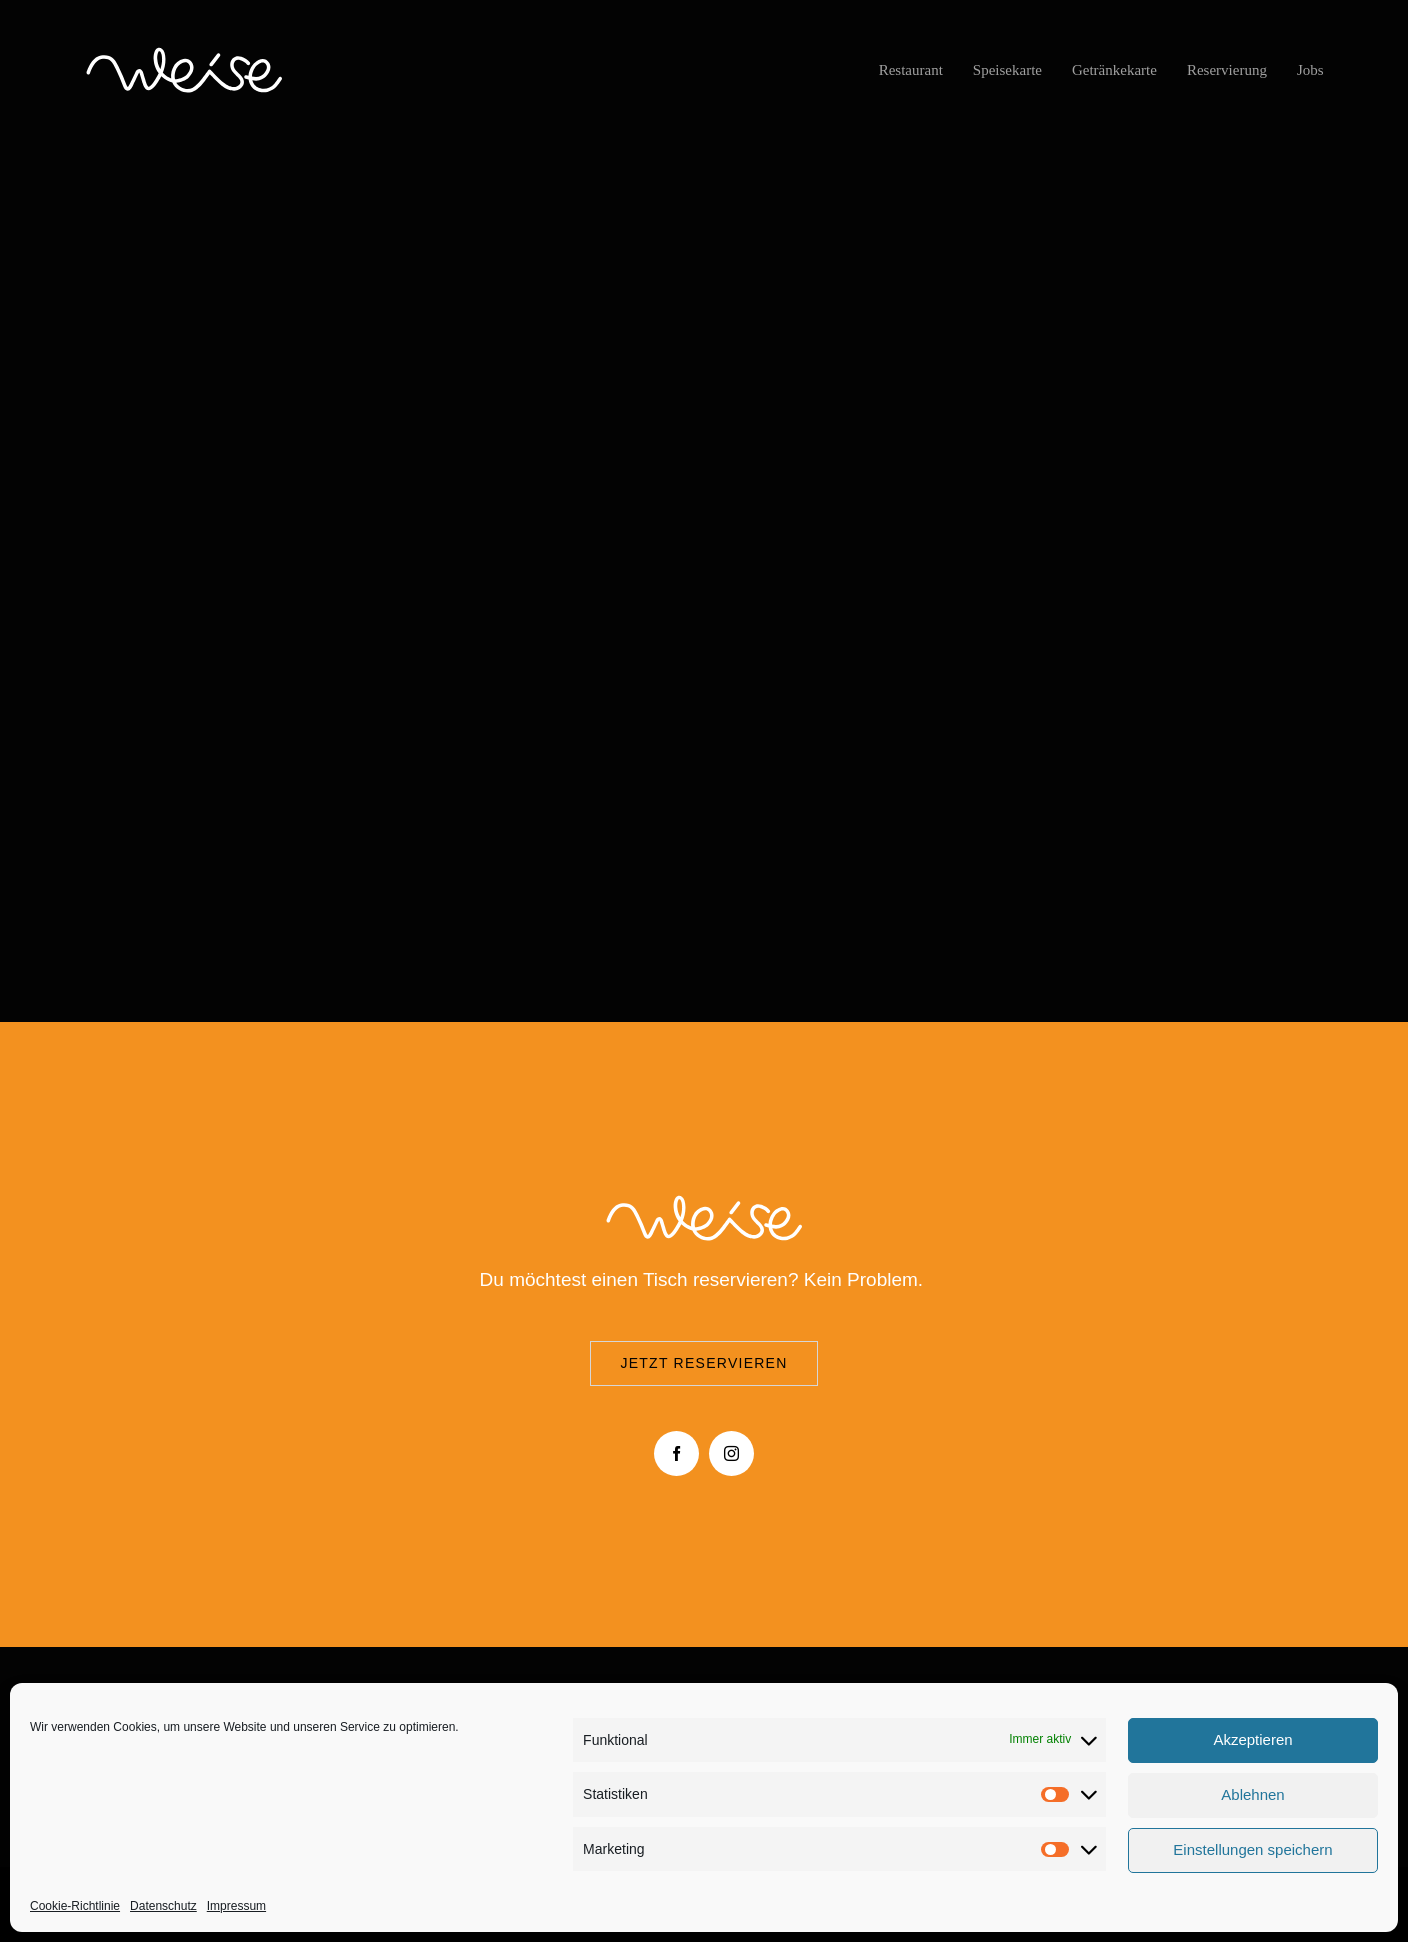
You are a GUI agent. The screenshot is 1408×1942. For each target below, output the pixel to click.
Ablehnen (1252, 1794)
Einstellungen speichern (1252, 1849)
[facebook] (676, 1453)
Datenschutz (163, 1906)
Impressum (236, 1906)
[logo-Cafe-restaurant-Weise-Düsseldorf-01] (184, 52)
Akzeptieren (1252, 1739)
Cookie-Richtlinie (75, 1906)
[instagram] (731, 1453)
